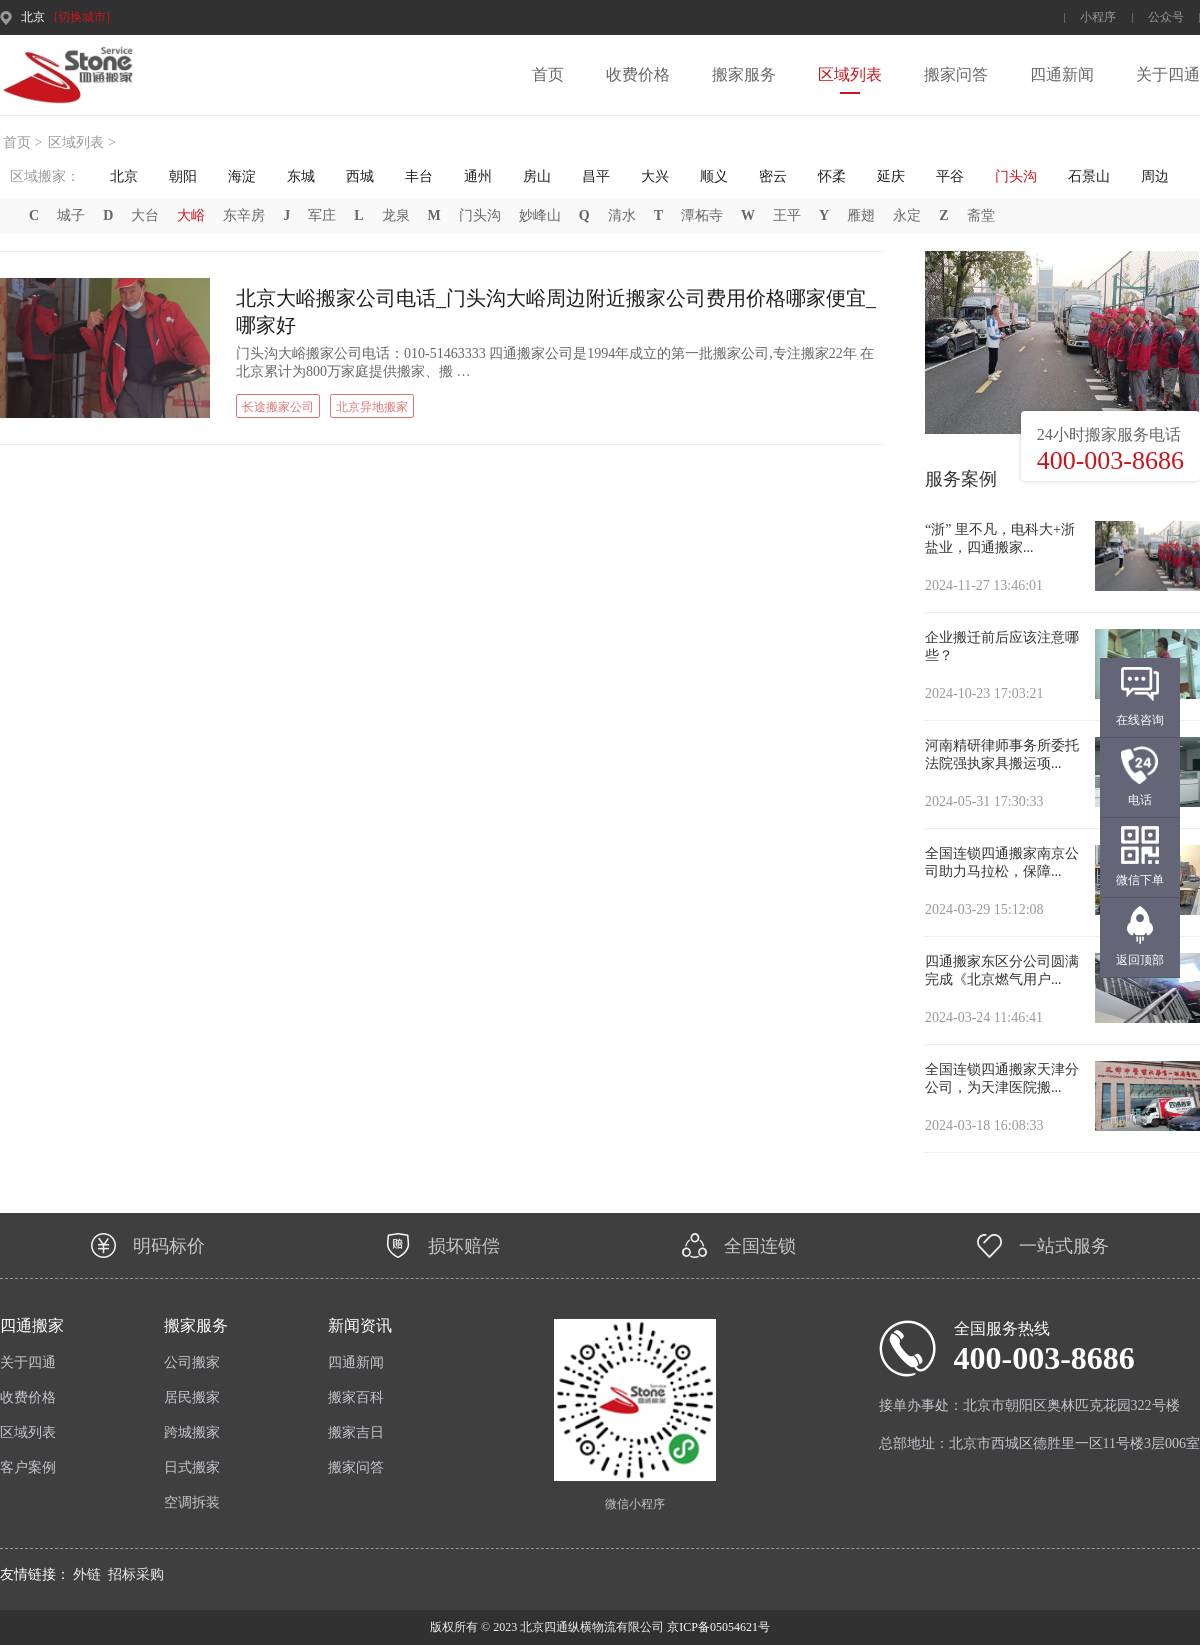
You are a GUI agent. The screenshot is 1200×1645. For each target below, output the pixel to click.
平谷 (950, 176)
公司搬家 (192, 1362)
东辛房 (244, 215)
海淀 (242, 176)
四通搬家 (32, 1325)
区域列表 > (81, 142)
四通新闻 (1062, 74)
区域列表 (850, 74)
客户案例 (28, 1467)
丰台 (419, 176)
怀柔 (832, 176)
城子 (71, 215)
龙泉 (396, 215)
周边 (1155, 176)
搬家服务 (744, 74)
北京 (124, 176)
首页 (548, 74)
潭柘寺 (702, 215)
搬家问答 (956, 74)
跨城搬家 (192, 1432)
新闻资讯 (360, 1325)
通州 (478, 176)
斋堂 (981, 215)
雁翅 (861, 215)
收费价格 (638, 74)
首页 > (22, 142)
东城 (301, 176)
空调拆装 (192, 1502)
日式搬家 (192, 1467)
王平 (787, 215)
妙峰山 (540, 215)
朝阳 (183, 176)
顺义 (714, 176)
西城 (360, 176)
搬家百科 (356, 1397)
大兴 (655, 176)
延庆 (891, 176)
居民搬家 (192, 1397)
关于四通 (1168, 74)
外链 (87, 1574)
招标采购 (136, 1574)
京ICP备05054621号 (717, 1627)
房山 (537, 176)
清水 (622, 215)
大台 (145, 215)
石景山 (1089, 176)
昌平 (596, 176)
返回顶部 (1140, 960)
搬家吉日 (356, 1432)
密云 (773, 176)
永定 (907, 215)
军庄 (322, 215)
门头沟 (1016, 176)
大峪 (191, 215)
